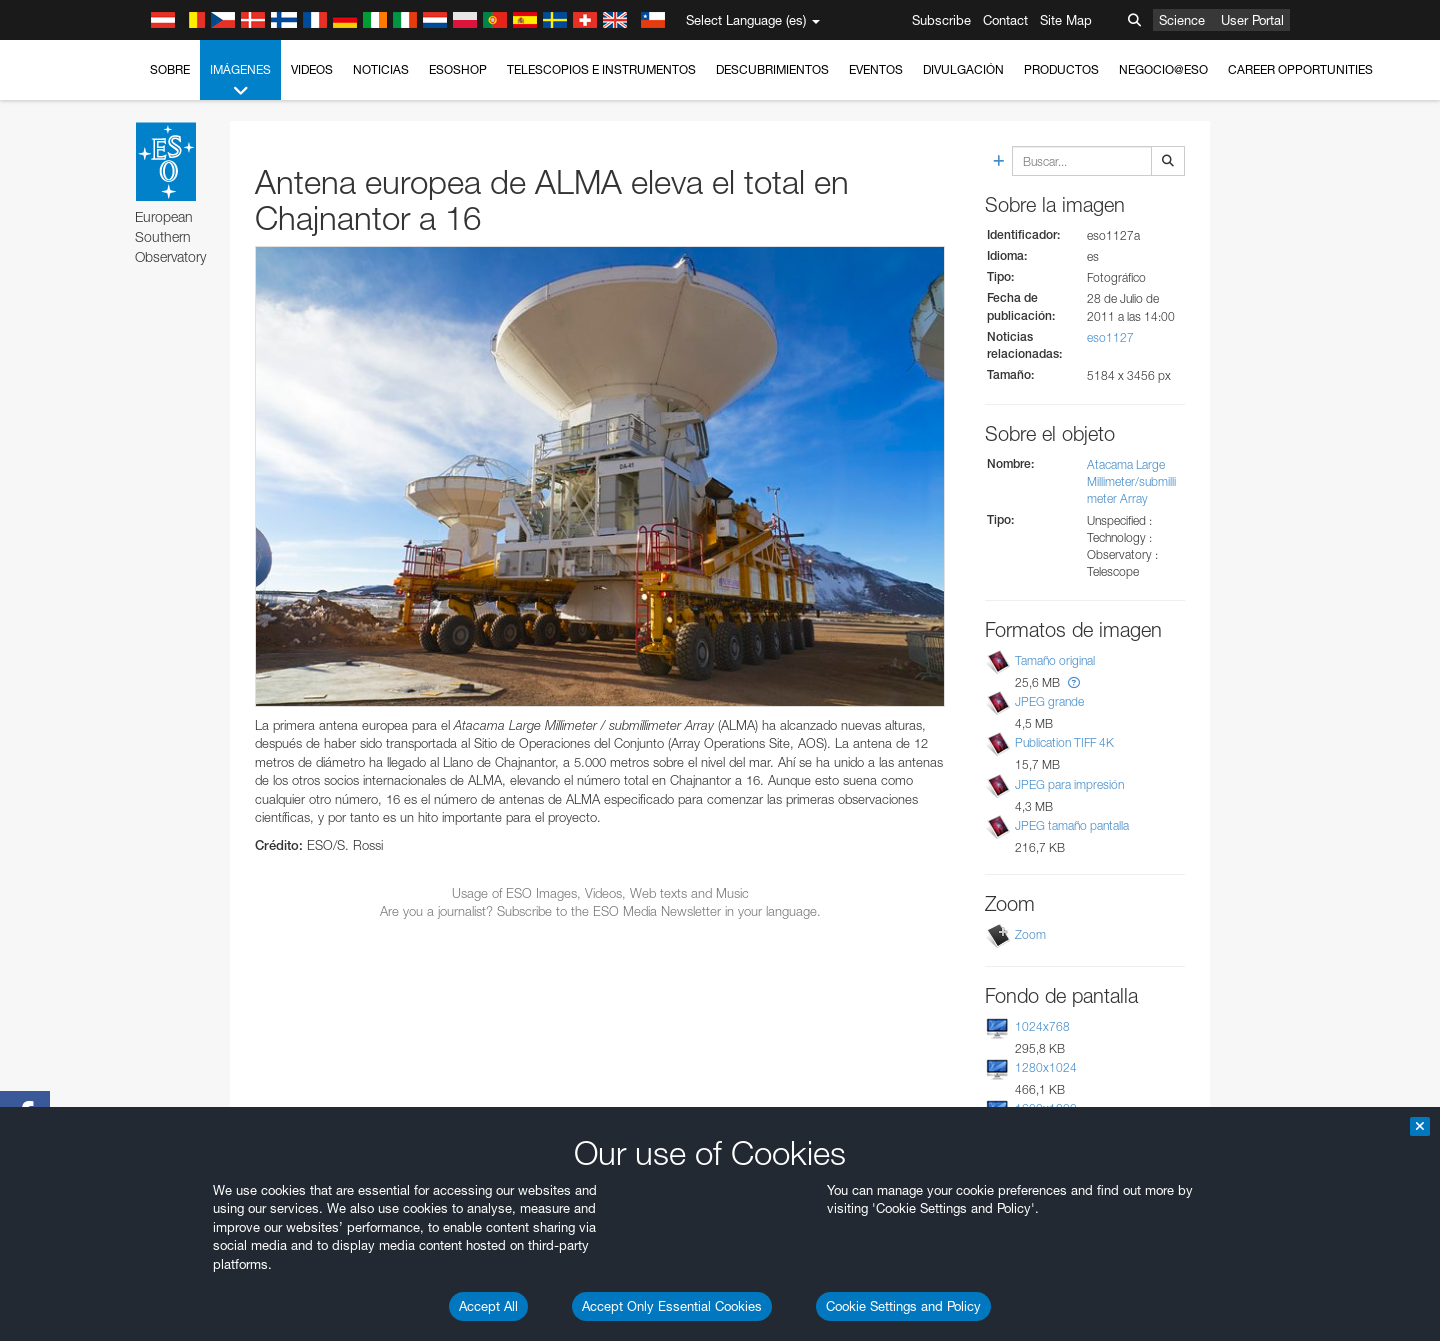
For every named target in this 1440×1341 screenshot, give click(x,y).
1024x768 (1042, 1026)
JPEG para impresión (1069, 784)
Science (1182, 20)
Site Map (1066, 20)
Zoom (1030, 934)
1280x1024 (1046, 1067)
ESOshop (458, 69)
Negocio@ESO (1163, 69)
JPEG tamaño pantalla (1072, 825)
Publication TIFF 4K (1064, 742)
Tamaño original (1055, 660)
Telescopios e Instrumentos (601, 69)
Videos (312, 69)
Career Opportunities (1300, 69)
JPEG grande (1049, 701)
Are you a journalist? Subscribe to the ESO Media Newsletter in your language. (600, 911)
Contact (1005, 20)
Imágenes (240, 81)
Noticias (381, 69)
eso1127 (1110, 337)
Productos (1061, 69)
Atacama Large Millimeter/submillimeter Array (1131, 481)
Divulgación (963, 69)
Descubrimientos (772, 69)
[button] (1074, 682)
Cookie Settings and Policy (903, 1306)
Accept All (488, 1306)
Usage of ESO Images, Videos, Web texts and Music (600, 893)
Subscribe (941, 20)
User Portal (1252, 20)
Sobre (170, 69)
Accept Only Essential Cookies (672, 1306)
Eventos (876, 69)
